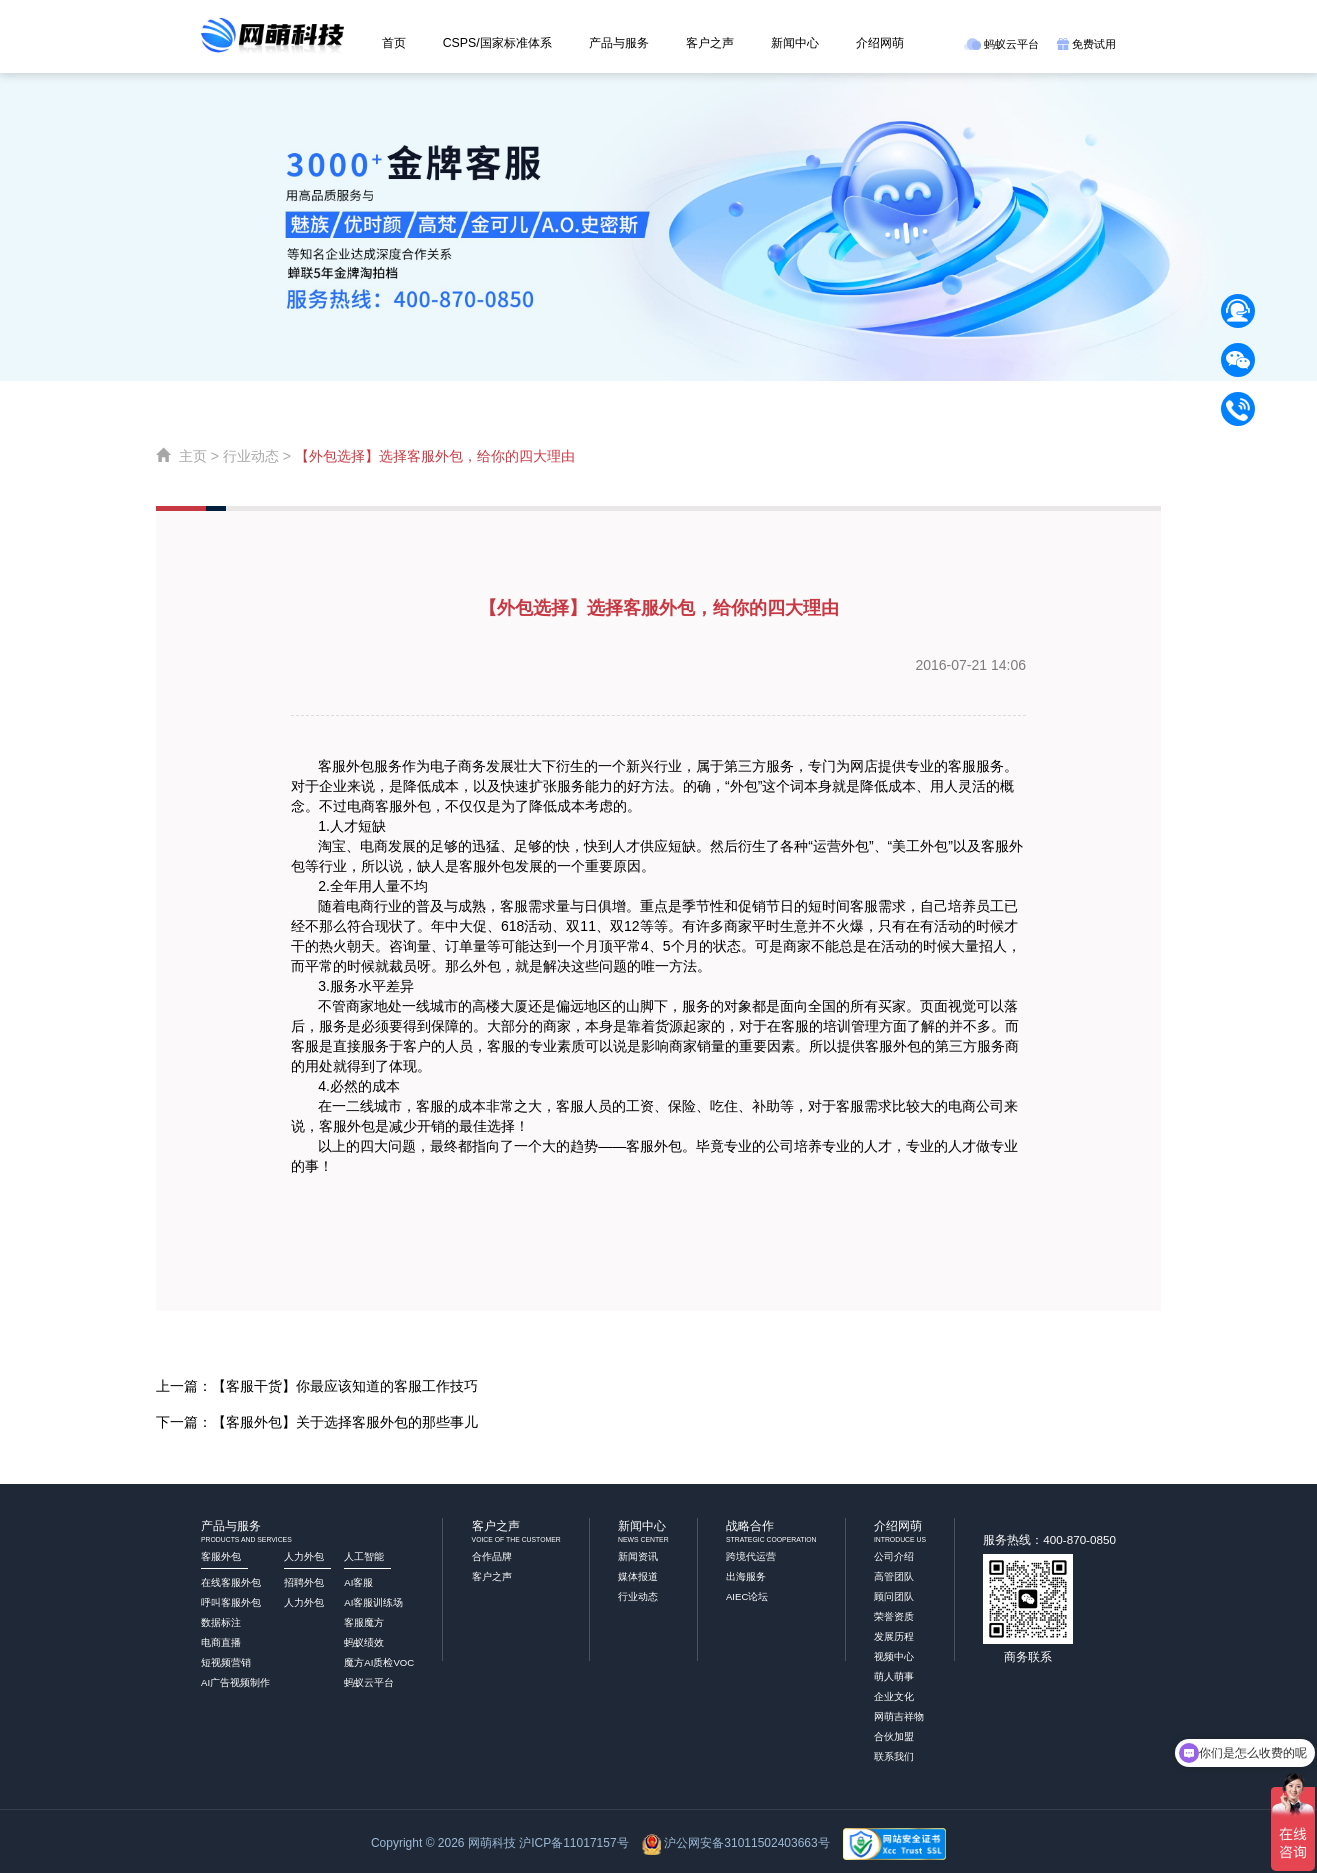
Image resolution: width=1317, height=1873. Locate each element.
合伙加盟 (894, 1736)
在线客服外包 (231, 1582)
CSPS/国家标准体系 (497, 43)
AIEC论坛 (747, 1596)
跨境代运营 (751, 1556)
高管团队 (894, 1576)
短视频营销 (226, 1662)
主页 (193, 456)
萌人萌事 (894, 1676)
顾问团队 (894, 1596)
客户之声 (710, 43)
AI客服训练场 (373, 1602)
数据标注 (221, 1622)
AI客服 (358, 1582)
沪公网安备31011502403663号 (746, 1843)
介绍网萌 (880, 43)
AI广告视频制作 (235, 1682)
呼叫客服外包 (231, 1602)
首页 (394, 43)
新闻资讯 (638, 1556)
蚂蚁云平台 (1001, 44)
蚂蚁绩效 (364, 1642)
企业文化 (894, 1696)
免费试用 (1086, 44)
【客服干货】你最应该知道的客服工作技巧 (345, 1386)
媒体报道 (638, 1576)
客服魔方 (364, 1622)
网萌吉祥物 (899, 1716)
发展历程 (894, 1636)
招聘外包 (304, 1582)
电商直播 (221, 1642)
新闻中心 (795, 43)
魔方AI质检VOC (379, 1662)
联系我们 (894, 1756)
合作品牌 (492, 1556)
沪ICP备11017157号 (573, 1843)
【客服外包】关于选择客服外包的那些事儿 (345, 1422)
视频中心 (894, 1656)
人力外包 (304, 1602)
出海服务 (746, 1576)
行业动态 (251, 456)
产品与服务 (619, 43)
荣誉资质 (894, 1616)
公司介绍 (894, 1556)
